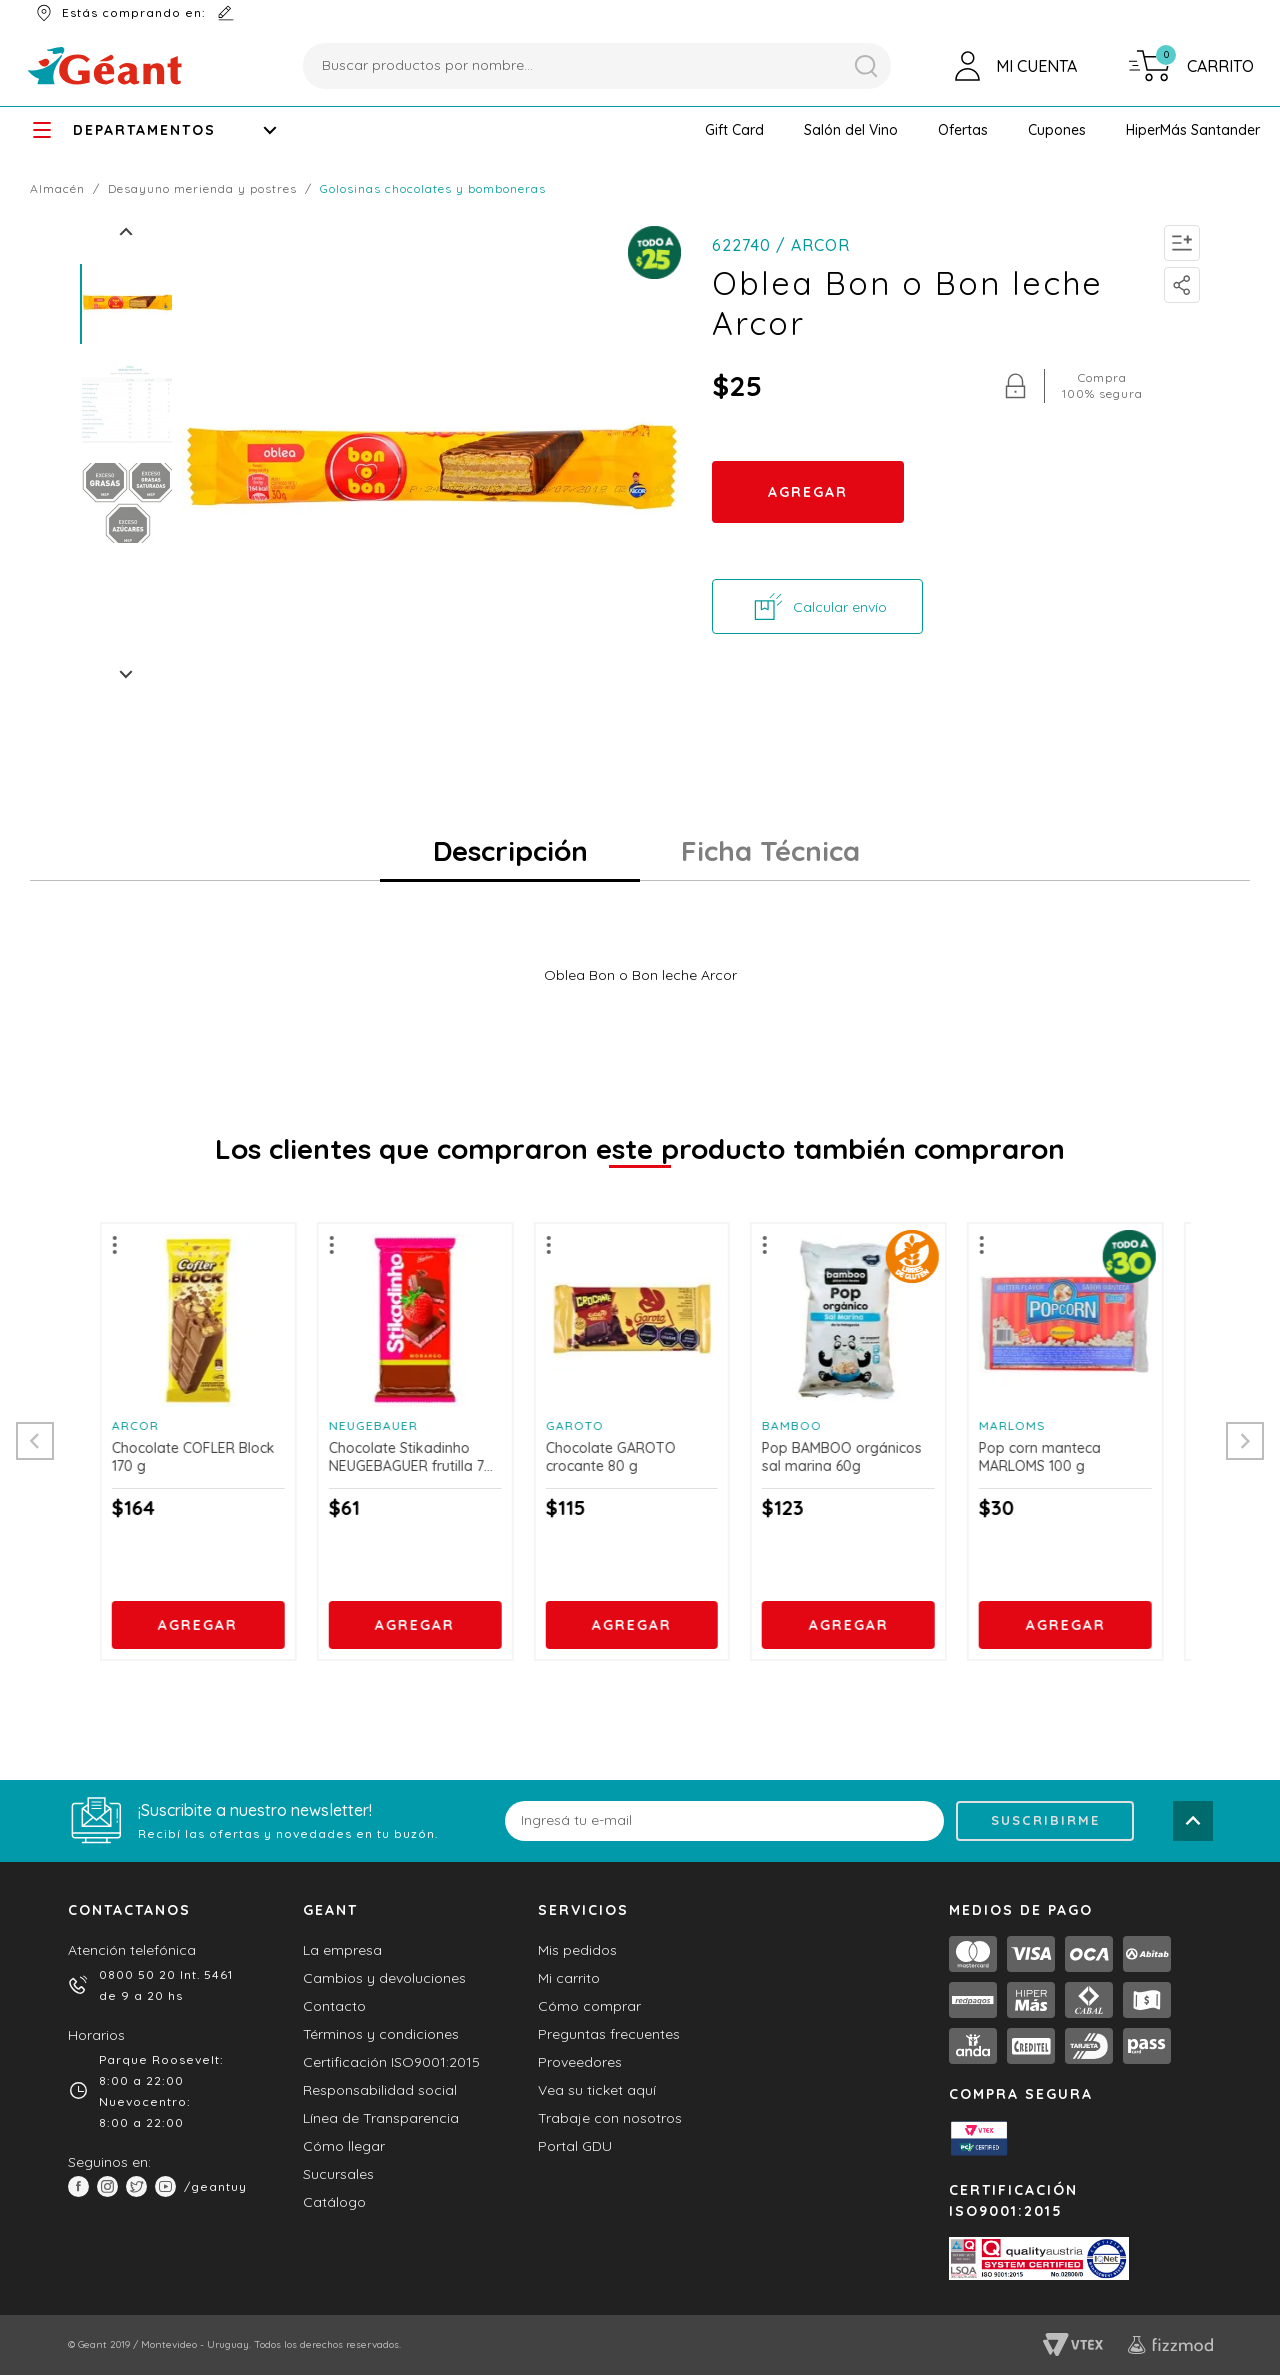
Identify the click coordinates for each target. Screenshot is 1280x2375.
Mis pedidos (577, 1950)
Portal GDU (575, 2146)
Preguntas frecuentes (609, 2034)
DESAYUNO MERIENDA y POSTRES (210, 188)
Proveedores (580, 2062)
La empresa (342, 1950)
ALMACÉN (65, 188)
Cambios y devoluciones (384, 1978)
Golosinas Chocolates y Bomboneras (433, 188)
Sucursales (338, 2174)
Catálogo (334, 2202)
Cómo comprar (589, 2006)
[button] (734, 130)
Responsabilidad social (380, 2090)
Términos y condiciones (381, 2034)
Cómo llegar (344, 2146)
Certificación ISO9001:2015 (391, 2062)
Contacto (334, 2006)
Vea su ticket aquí (597, 2090)
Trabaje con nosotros (610, 2118)
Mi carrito (569, 1978)
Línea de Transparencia (381, 2118)
